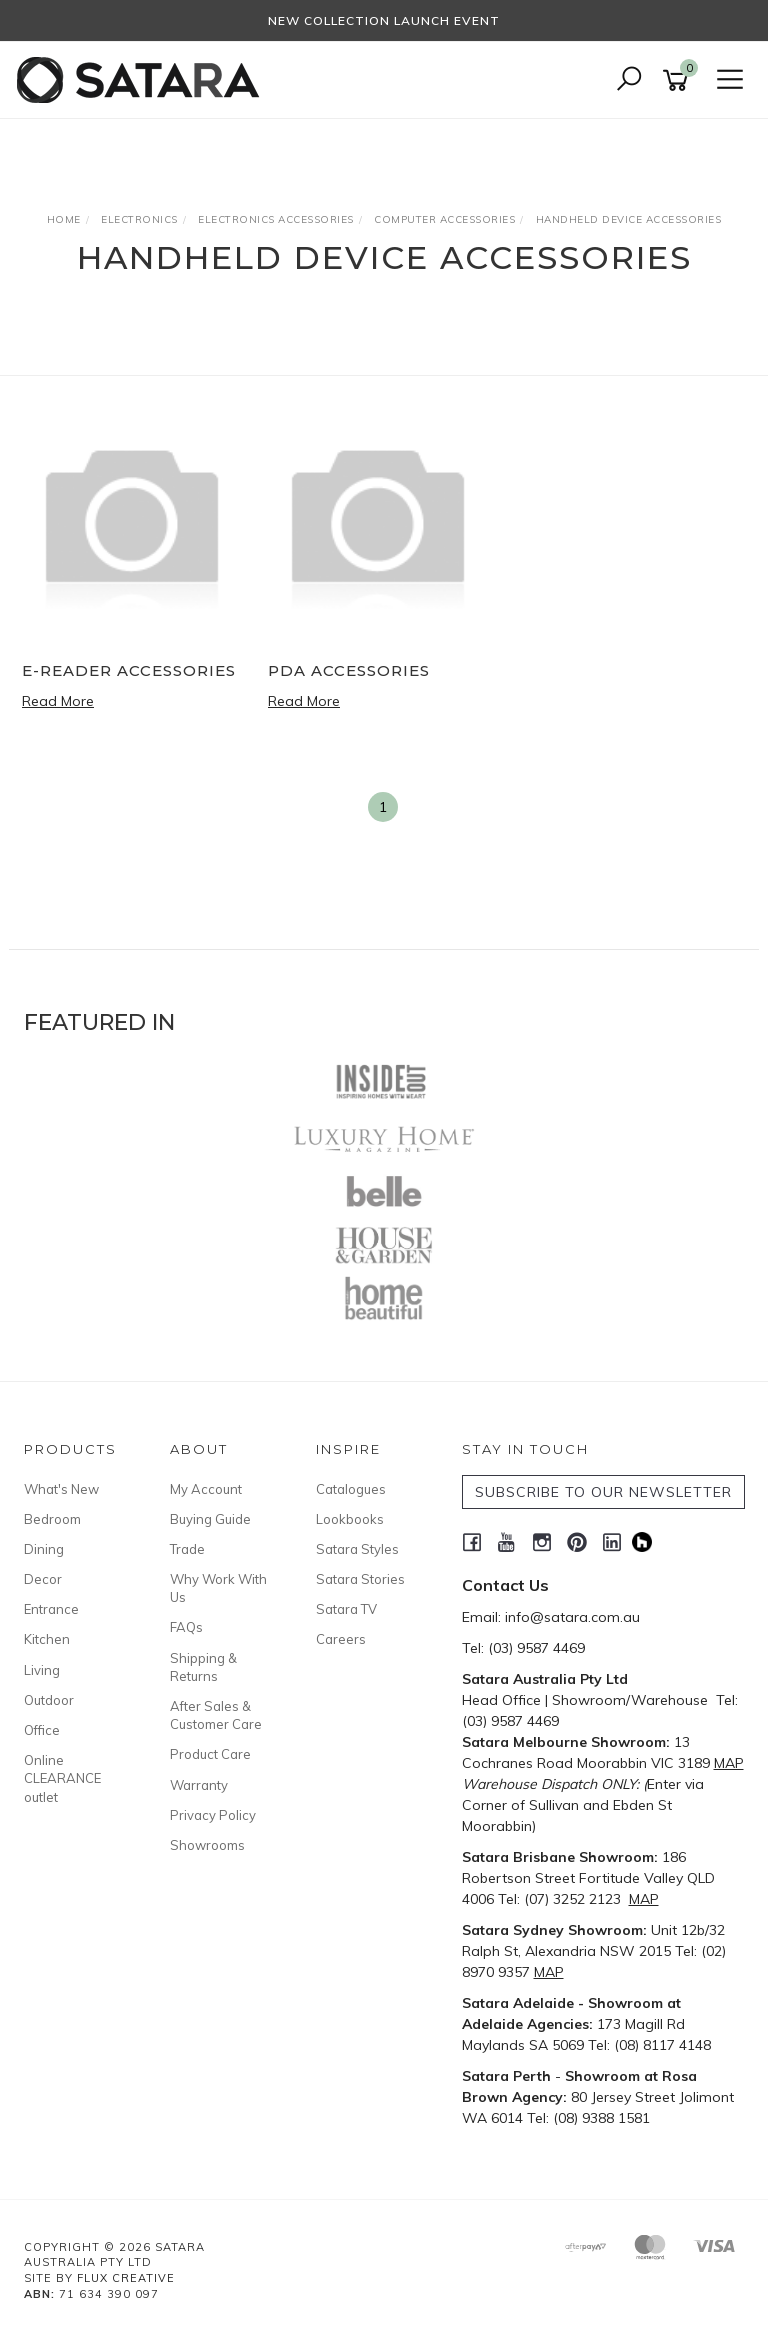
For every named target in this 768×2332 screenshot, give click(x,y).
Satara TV (346, 1609)
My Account (206, 1489)
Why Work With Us (218, 1588)
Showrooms (207, 1845)
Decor (43, 1579)
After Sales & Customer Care (216, 1715)
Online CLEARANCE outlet (62, 1778)
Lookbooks (350, 1519)
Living (42, 1670)
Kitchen (47, 1639)
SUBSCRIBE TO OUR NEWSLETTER (603, 1492)
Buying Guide (210, 1519)
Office (42, 1730)
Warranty (199, 1785)
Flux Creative (126, 2278)
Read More (58, 701)
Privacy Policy (213, 1815)
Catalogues (351, 1489)
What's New (61, 1489)
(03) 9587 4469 (536, 1648)
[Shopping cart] (679, 80)
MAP (729, 1763)
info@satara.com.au (572, 1617)
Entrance (51, 1609)
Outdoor (49, 1700)
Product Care (210, 1754)
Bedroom (52, 1519)
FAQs (186, 1627)
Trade (187, 1549)
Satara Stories (360, 1579)
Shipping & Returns (203, 1667)
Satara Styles (357, 1549)
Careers (341, 1639)
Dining (44, 1549)
